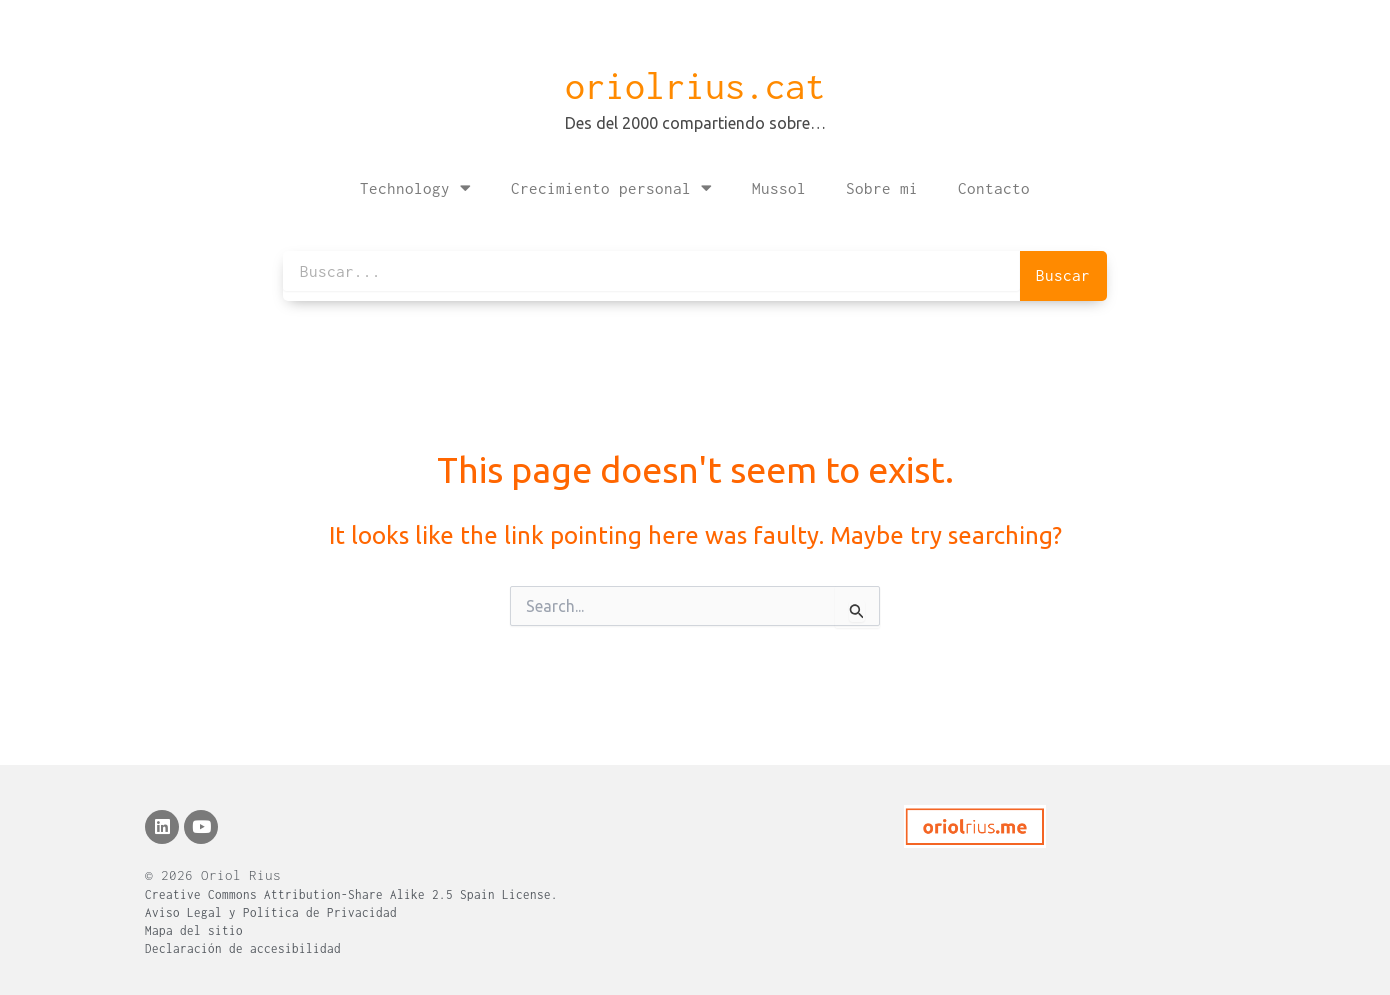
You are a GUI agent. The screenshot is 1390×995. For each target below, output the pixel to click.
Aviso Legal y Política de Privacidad (271, 912)
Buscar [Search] (1063, 275)
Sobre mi (882, 188)
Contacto (994, 188)
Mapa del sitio (194, 930)
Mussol (779, 188)
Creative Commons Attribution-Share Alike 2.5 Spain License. (351, 894)
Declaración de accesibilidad (243, 948)
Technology (415, 187)
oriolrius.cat (695, 86)
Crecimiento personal (611, 187)
